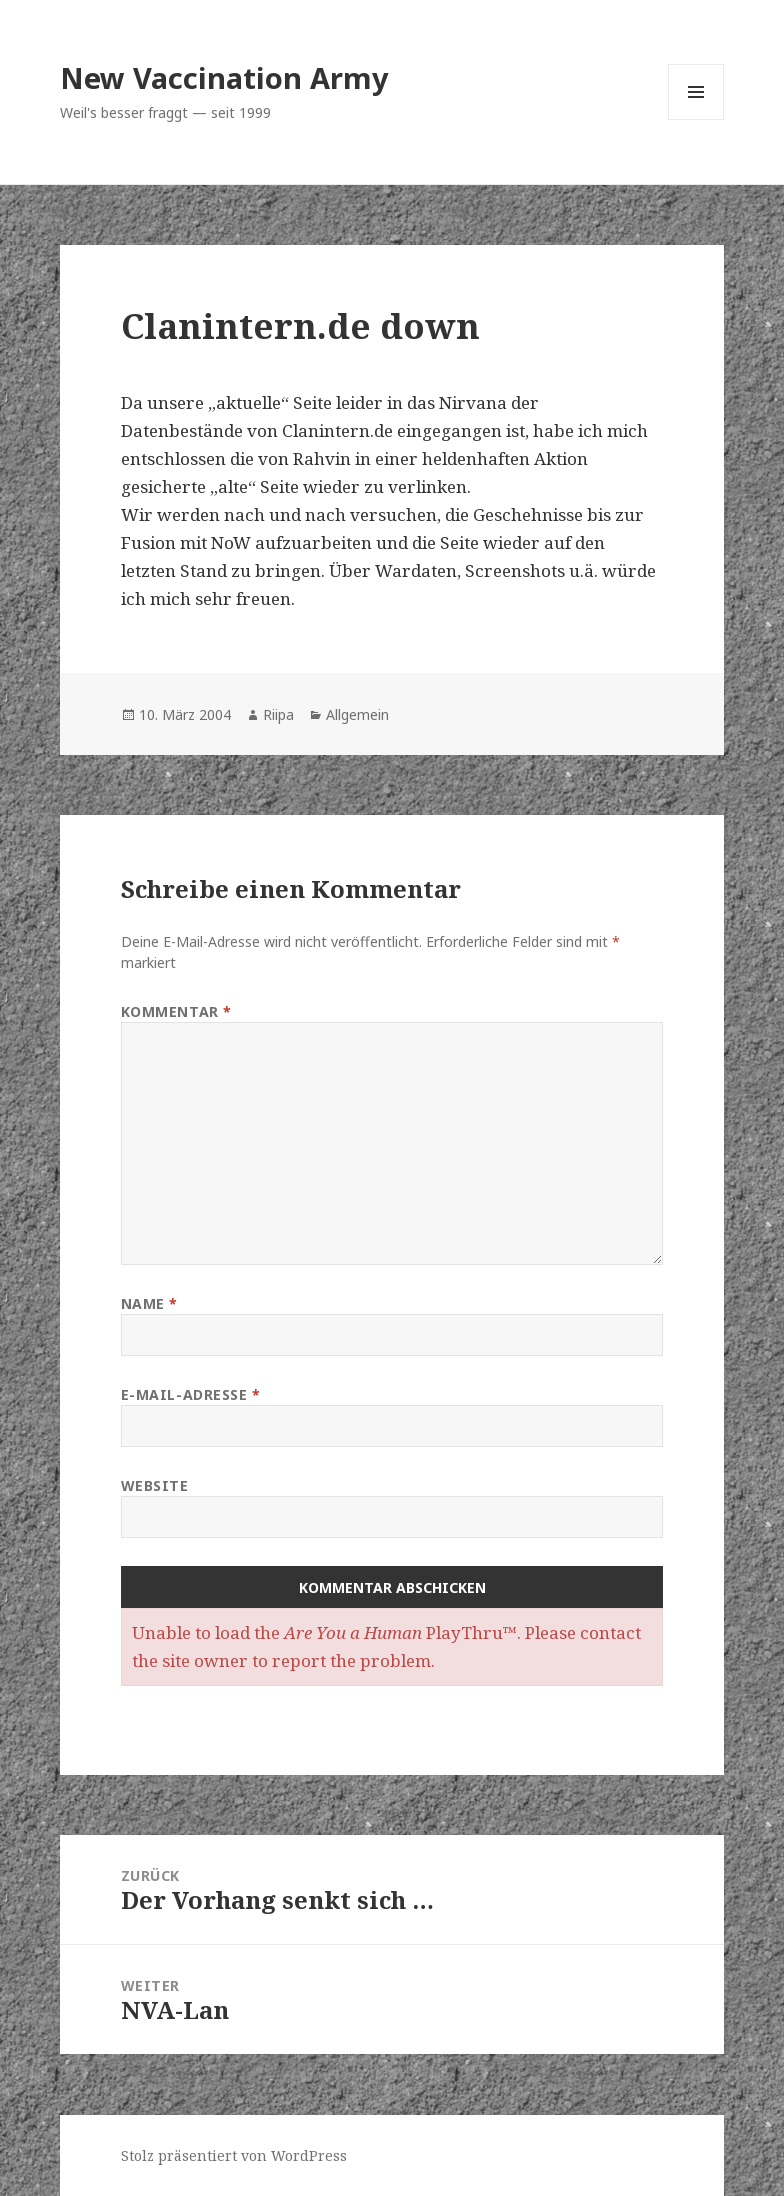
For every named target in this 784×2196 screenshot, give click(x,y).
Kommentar (176, 1011)
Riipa (278, 714)
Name (149, 1303)
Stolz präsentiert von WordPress (234, 2155)
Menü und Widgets (696, 119)
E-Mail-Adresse (191, 1394)
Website (155, 1485)
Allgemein (357, 714)
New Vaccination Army (224, 77)
